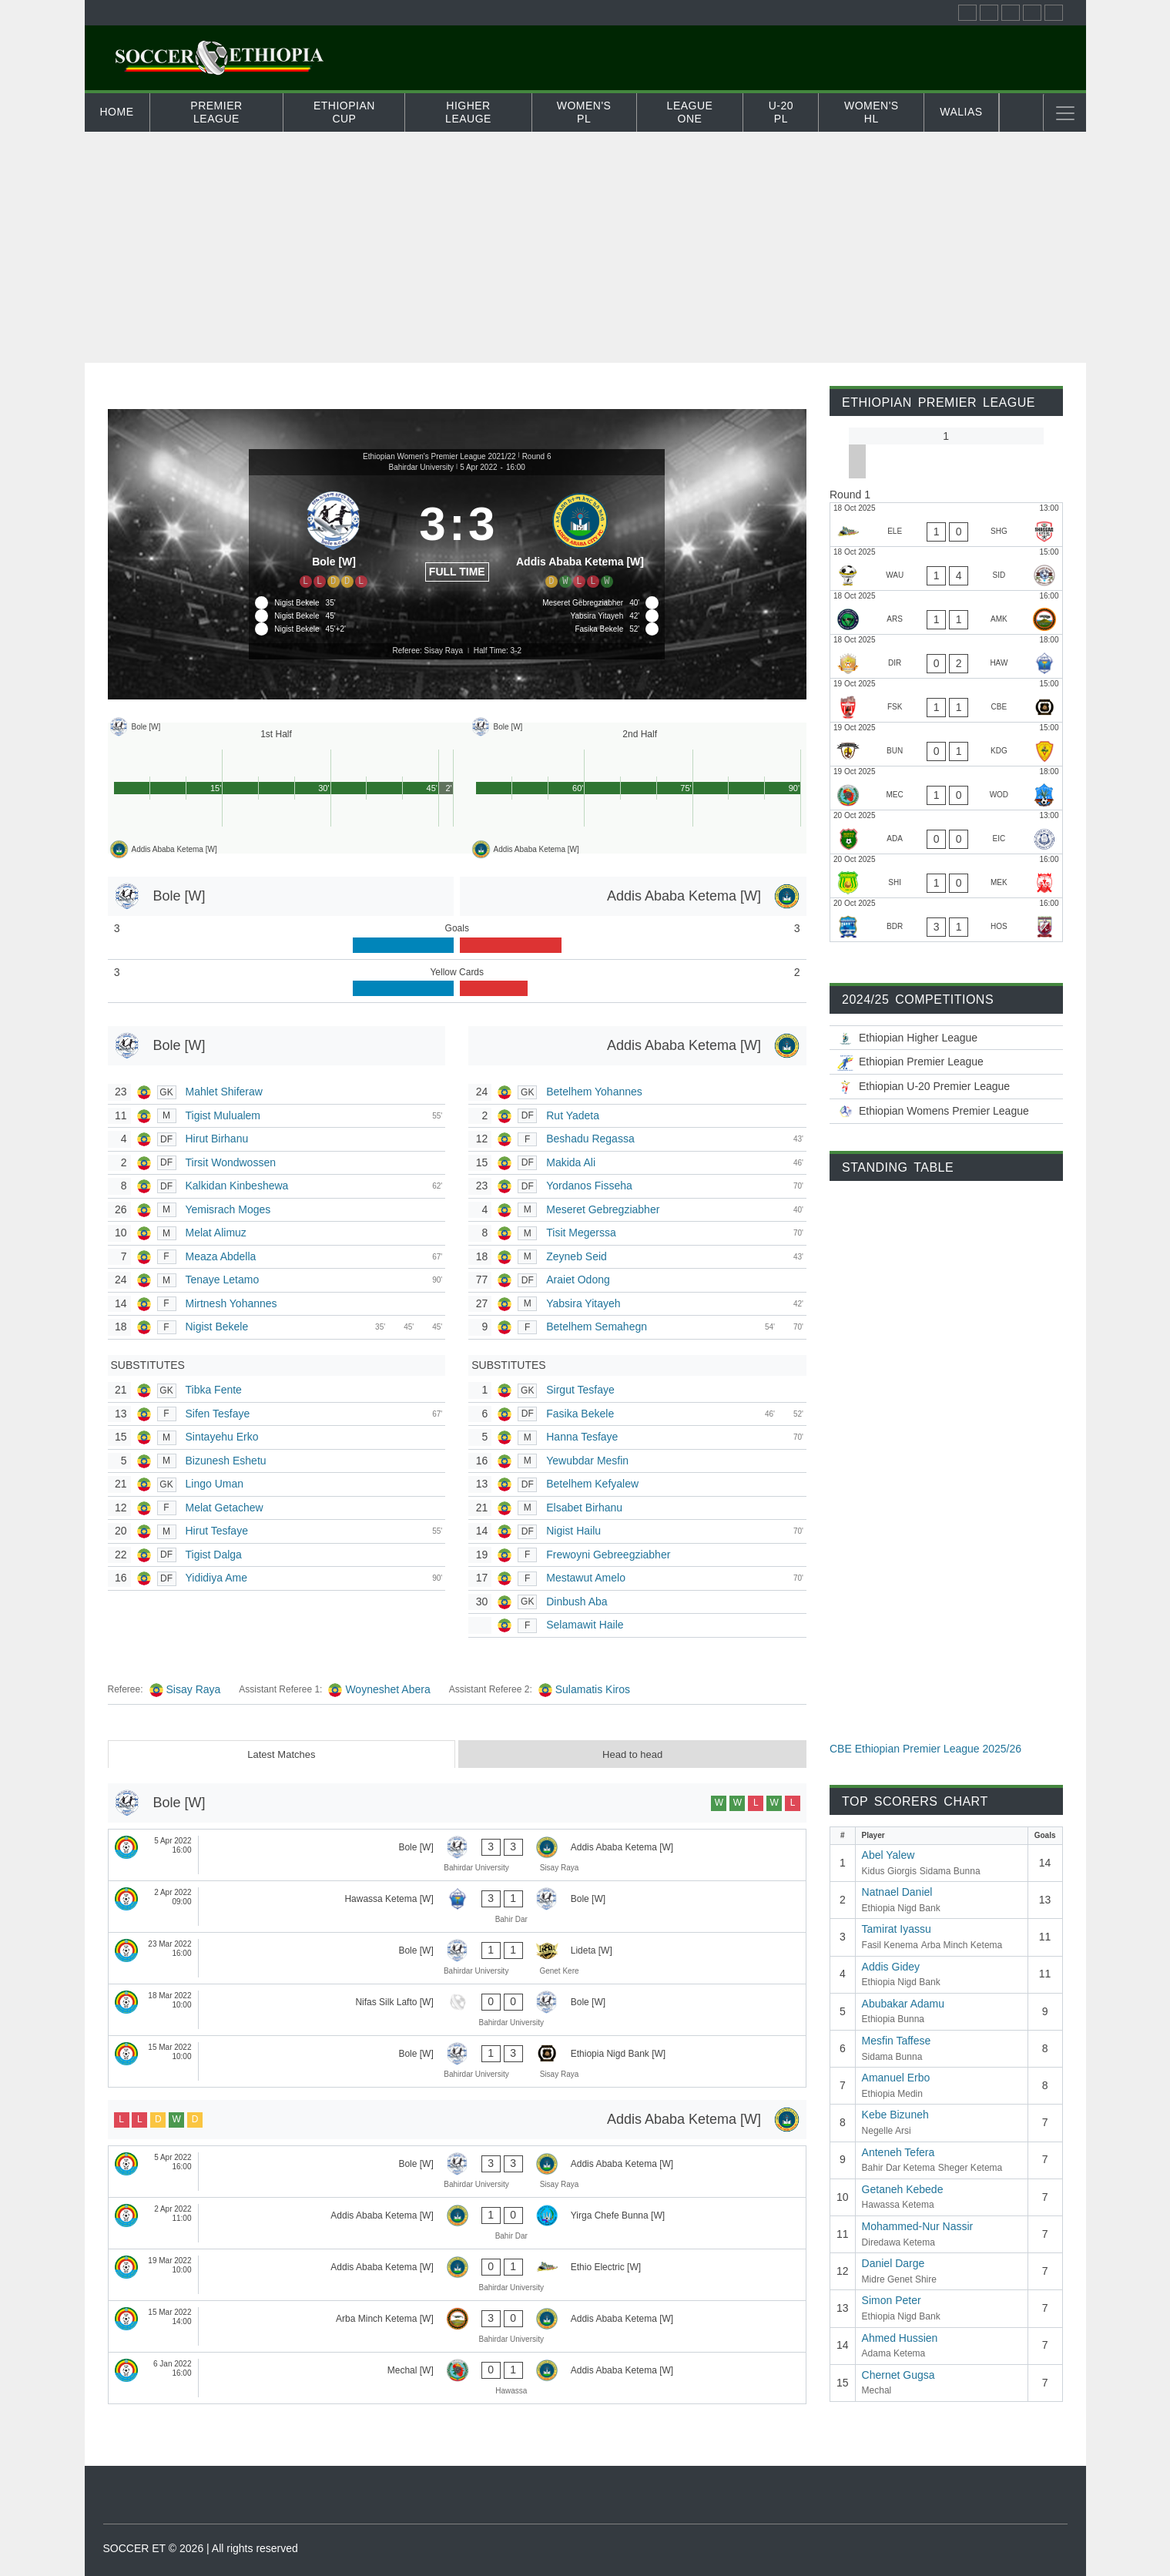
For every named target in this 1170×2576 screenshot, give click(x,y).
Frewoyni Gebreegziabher (608, 1554)
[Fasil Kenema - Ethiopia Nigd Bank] (946, 700)
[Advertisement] (585, 247)
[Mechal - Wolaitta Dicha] (946, 788)
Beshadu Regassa (590, 1138)
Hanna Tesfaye (582, 1437)
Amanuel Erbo (896, 2077)
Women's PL (584, 112)
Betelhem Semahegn (596, 1326)
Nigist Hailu (573, 1530)
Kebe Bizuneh (895, 2114)
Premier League (216, 112)
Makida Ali (570, 1162)
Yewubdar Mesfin (587, 1460)
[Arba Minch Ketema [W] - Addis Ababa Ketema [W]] (457, 2326)
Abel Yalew (888, 1855)
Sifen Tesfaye (218, 1413)
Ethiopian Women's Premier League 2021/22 (439, 456)
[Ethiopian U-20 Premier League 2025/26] (946, 1086)
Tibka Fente (214, 1390)
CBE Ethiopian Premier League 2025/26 (925, 1748)
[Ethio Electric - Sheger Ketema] (946, 524)
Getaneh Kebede (903, 2189)
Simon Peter (891, 2300)
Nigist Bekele (217, 1326)
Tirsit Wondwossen (231, 1162)
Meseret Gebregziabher (602, 1209)
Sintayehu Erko (222, 1437)
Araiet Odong (578, 1279)
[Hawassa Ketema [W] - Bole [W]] (457, 1906)
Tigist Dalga (214, 1554)
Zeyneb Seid (576, 1256)
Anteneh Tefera (898, 2152)
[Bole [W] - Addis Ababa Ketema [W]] (457, 1855)
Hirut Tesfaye (217, 1530)
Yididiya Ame (216, 1577)
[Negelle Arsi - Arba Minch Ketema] (946, 612)
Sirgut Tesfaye (580, 1390)
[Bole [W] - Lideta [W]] (457, 1958)
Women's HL (871, 112)
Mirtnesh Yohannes (231, 1303)
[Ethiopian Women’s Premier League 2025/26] (946, 1111)
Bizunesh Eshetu (226, 1460)
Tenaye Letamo (223, 1279)
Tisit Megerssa (581, 1232)
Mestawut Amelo (585, 1577)
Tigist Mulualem (223, 1115)
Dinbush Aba (576, 1601)
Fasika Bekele (580, 1413)
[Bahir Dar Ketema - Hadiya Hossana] (946, 919)
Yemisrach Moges (228, 1209)
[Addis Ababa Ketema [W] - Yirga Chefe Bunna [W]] (457, 2223)
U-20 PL (781, 112)
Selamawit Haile (584, 1624)
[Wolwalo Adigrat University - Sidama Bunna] (946, 568)
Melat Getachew (224, 1507)
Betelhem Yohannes (594, 1091)
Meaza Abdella (221, 1256)
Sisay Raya (193, 1689)
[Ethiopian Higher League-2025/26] (946, 1038)
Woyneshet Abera (387, 1689)
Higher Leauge (468, 112)
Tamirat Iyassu (896, 1929)
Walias (961, 112)
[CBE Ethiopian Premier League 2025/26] (946, 1062)
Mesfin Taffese (896, 2040)
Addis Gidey (891, 1967)
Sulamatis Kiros (592, 1689)
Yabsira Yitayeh (583, 1303)
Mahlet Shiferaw (224, 1091)
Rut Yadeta (572, 1115)
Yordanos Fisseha (589, 1185)
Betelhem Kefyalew (592, 1484)
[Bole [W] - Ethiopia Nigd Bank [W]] (457, 2061)
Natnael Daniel (897, 1892)
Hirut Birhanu (217, 1138)
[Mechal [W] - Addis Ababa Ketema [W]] (457, 2378)
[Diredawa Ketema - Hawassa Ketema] (946, 656)
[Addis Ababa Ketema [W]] (580, 537)
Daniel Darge (893, 2263)
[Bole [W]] (334, 537)
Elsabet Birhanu (584, 1507)
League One (690, 112)
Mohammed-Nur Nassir (918, 2226)
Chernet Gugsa (898, 2375)
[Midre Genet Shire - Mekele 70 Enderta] (946, 875)
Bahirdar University (421, 467)
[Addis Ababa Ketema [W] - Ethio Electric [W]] (457, 2274)
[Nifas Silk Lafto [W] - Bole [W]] (457, 2009)
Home (117, 112)
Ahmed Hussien (900, 2338)
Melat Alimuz (216, 1232)
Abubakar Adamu (903, 2003)
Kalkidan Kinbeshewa (237, 1185)
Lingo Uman (215, 1484)
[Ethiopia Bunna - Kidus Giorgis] (946, 744)
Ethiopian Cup (344, 112)
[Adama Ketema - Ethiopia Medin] (946, 832)
